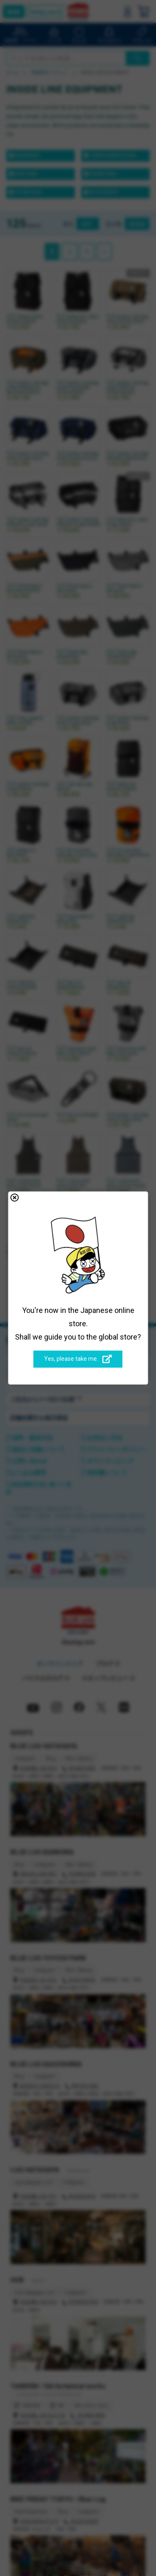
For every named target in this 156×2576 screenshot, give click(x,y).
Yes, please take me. (78, 1359)
